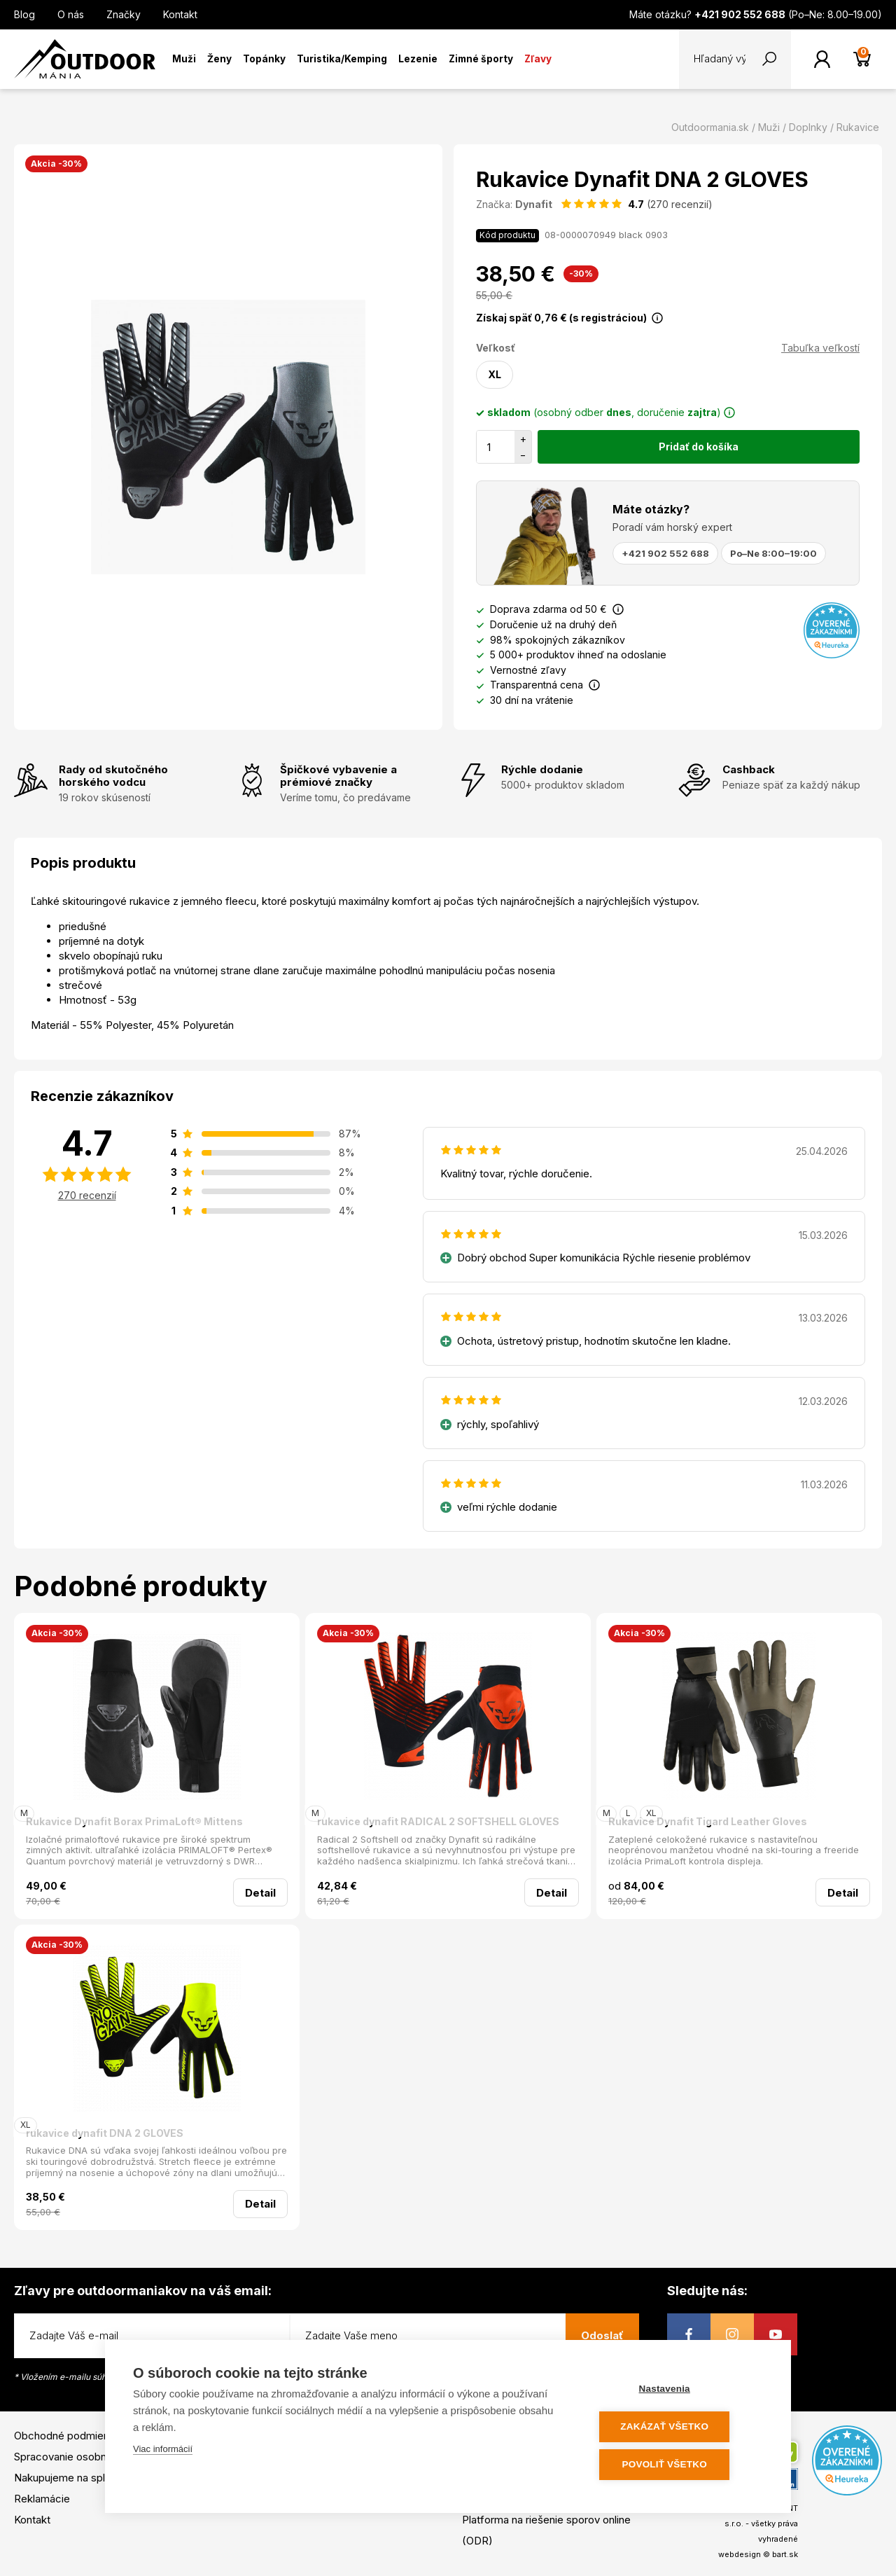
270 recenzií (87, 1195)
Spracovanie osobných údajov (86, 2456)
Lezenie (418, 58)
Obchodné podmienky (67, 2435)
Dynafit (533, 204)
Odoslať (602, 2335)
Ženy (219, 58)
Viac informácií (162, 2451)
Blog (24, 14)
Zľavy (538, 58)
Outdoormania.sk (710, 127)
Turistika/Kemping (342, 58)
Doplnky (808, 127)
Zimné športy (481, 58)
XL (494, 374)
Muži (184, 58)
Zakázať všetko (679, 2428)
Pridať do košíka (698, 446)
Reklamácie (42, 2498)
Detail (260, 1892)
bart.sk (785, 2554)
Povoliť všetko (678, 2465)
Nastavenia (678, 2390)
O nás (70, 14)
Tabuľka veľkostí (820, 348)
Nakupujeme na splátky (69, 2477)
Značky (123, 14)
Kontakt (180, 14)
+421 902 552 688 (665, 553)
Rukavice (857, 127)
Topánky (264, 58)
